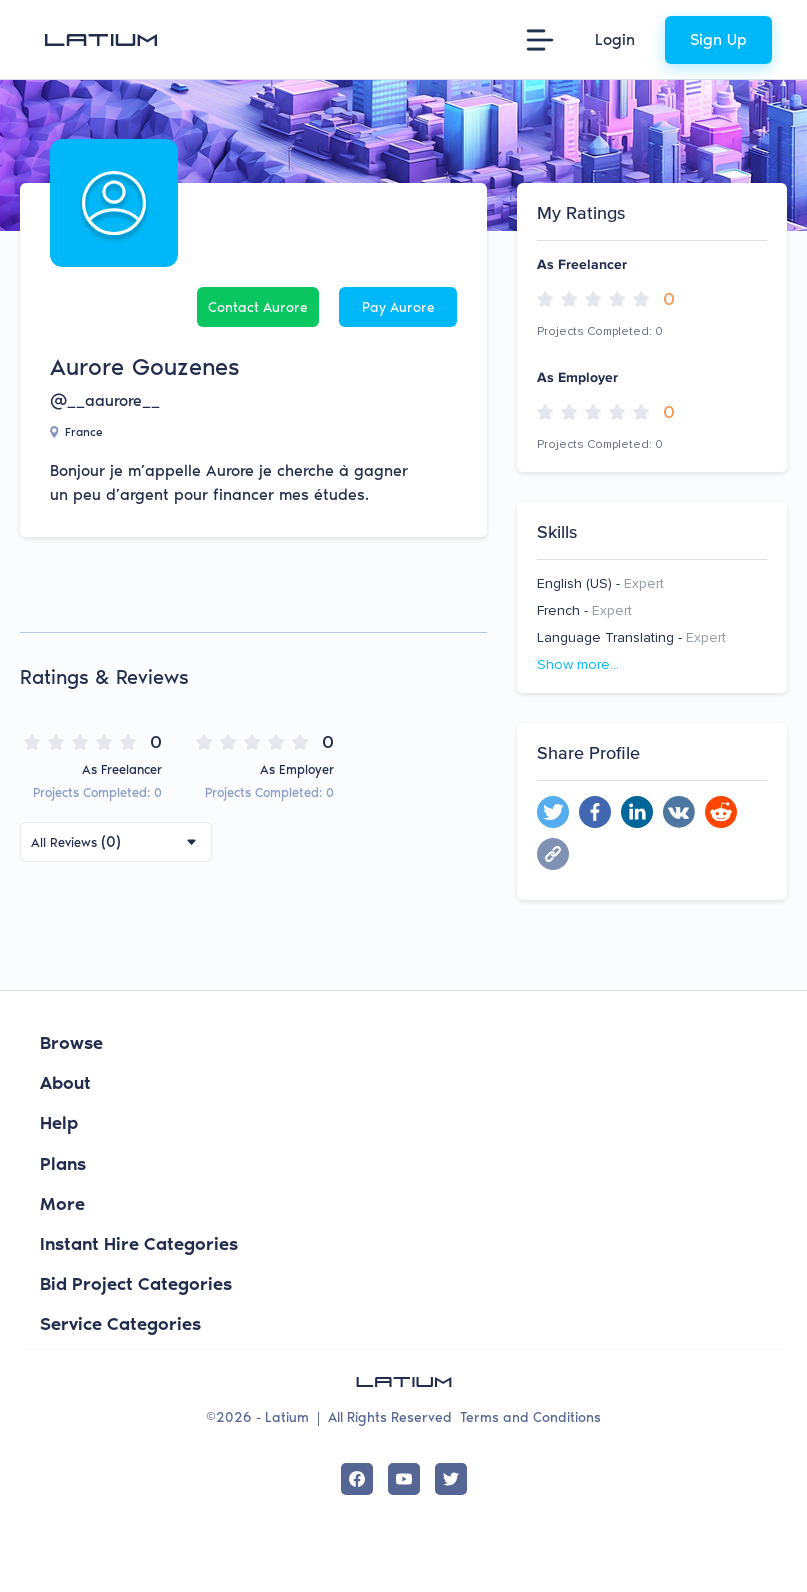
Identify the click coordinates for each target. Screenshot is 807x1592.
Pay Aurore (398, 307)
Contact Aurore (258, 307)
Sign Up (718, 39)
